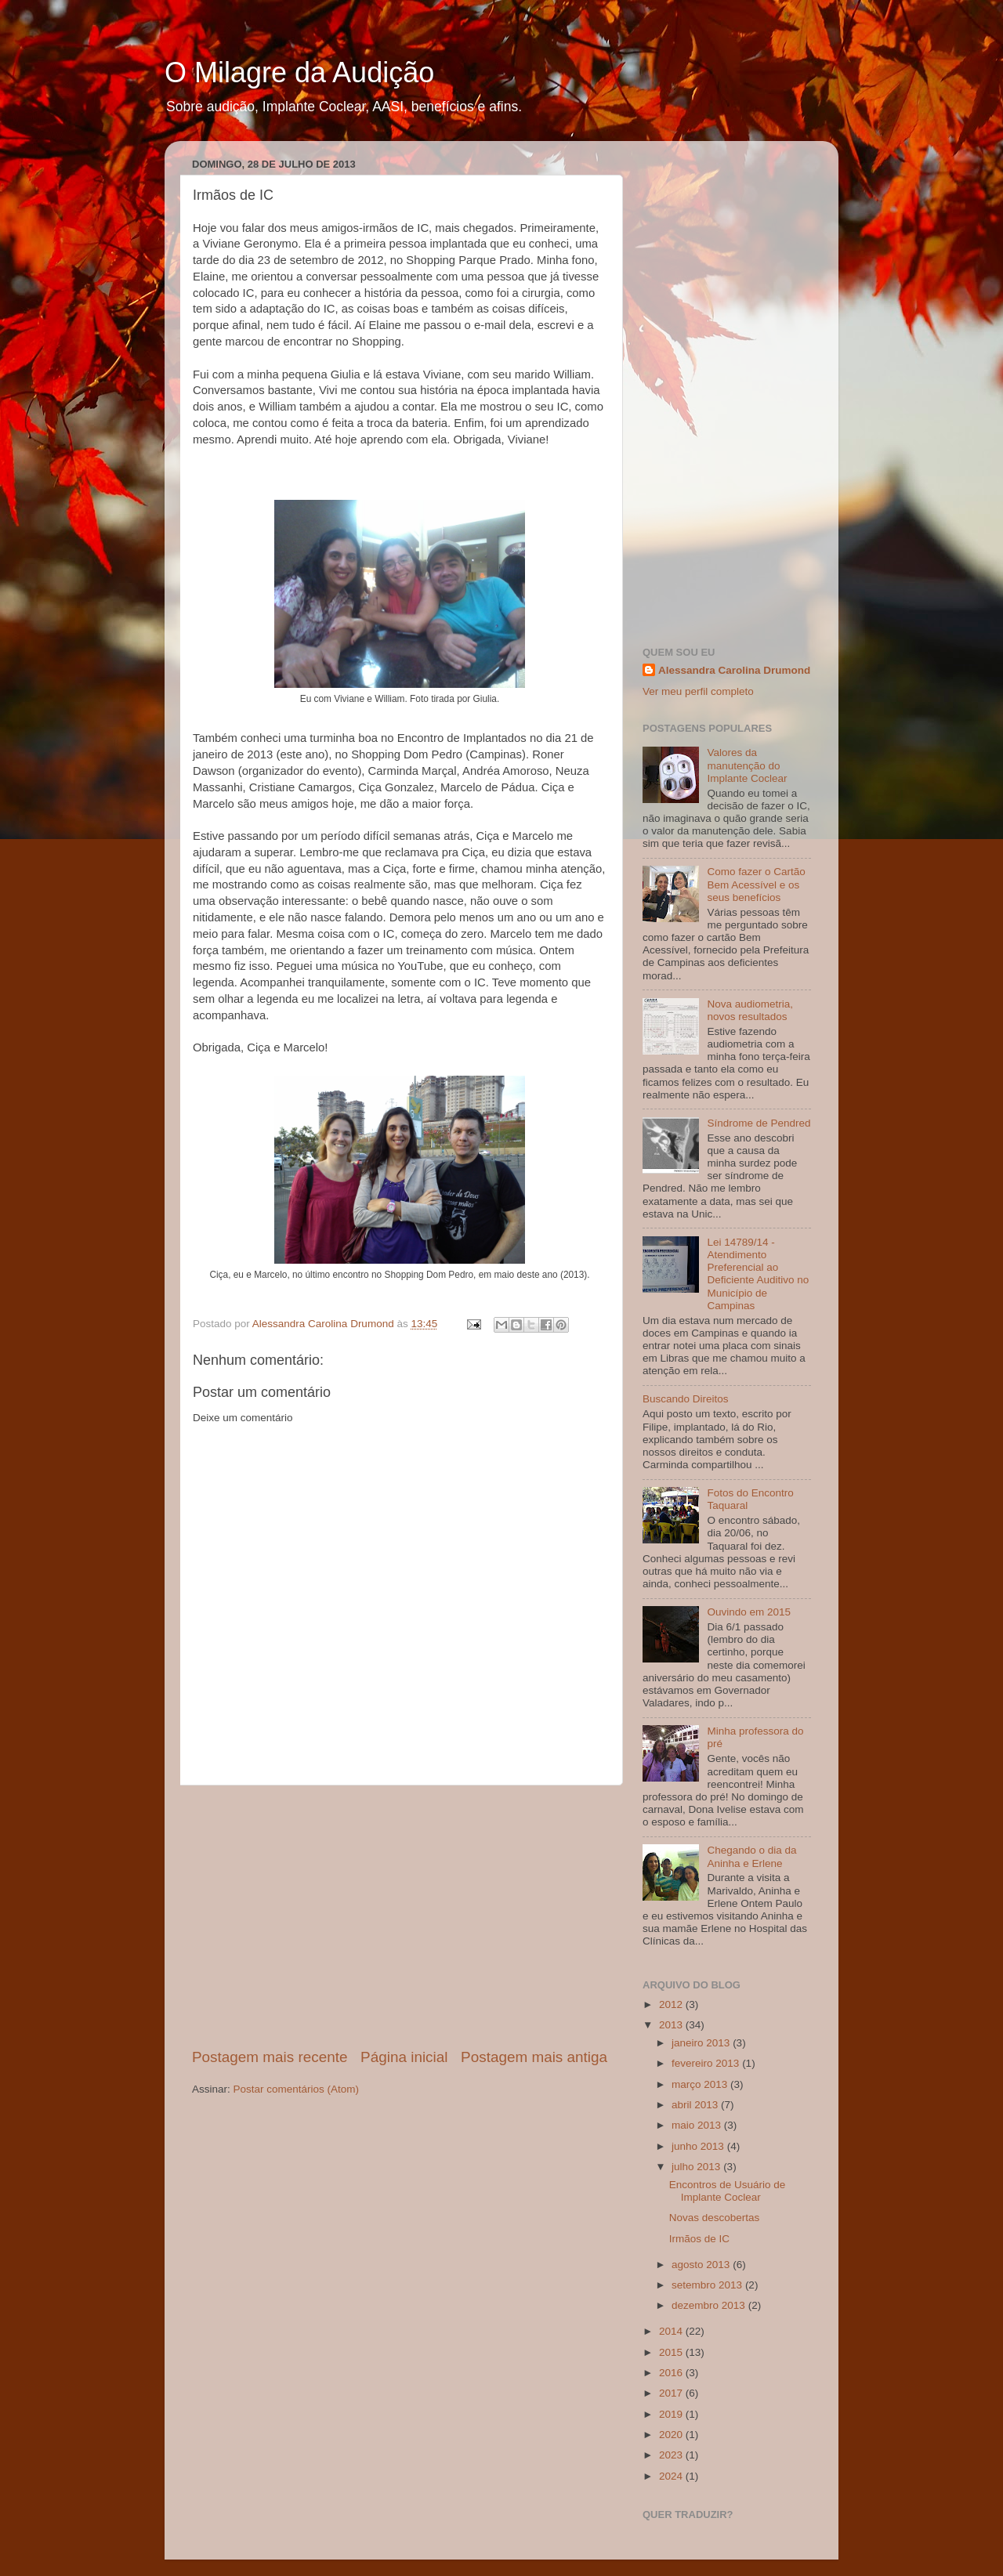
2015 (672, 2352)
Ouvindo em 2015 (749, 1612)
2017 (672, 2393)
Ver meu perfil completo (698, 691)
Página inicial (403, 2057)
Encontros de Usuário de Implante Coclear (727, 2191)
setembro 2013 (708, 2285)
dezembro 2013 (710, 2305)
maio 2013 (698, 2125)
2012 (672, 2004)
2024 (672, 2476)
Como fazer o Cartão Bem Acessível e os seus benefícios (756, 884)
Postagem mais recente (269, 2057)
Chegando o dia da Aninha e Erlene (751, 1856)
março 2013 (701, 2084)
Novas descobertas (714, 2217)
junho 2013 (699, 2146)
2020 (672, 2434)
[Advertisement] (399, 1916)
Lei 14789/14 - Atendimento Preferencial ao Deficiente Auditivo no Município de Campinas (758, 1274)
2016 (672, 2373)
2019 (672, 2414)
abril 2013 (696, 2105)
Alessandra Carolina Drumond (734, 670)
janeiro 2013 (702, 2043)
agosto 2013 (702, 2264)
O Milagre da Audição (299, 72)
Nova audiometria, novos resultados (750, 1010)
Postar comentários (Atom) (297, 2089)
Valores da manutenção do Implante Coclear (747, 765)
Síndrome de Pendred (758, 1123)
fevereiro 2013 (707, 2063)
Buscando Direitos (686, 1399)
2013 (672, 2025)
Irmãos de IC (699, 2239)
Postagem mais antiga (534, 2057)
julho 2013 (697, 2167)
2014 (672, 2331)
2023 (672, 2455)
